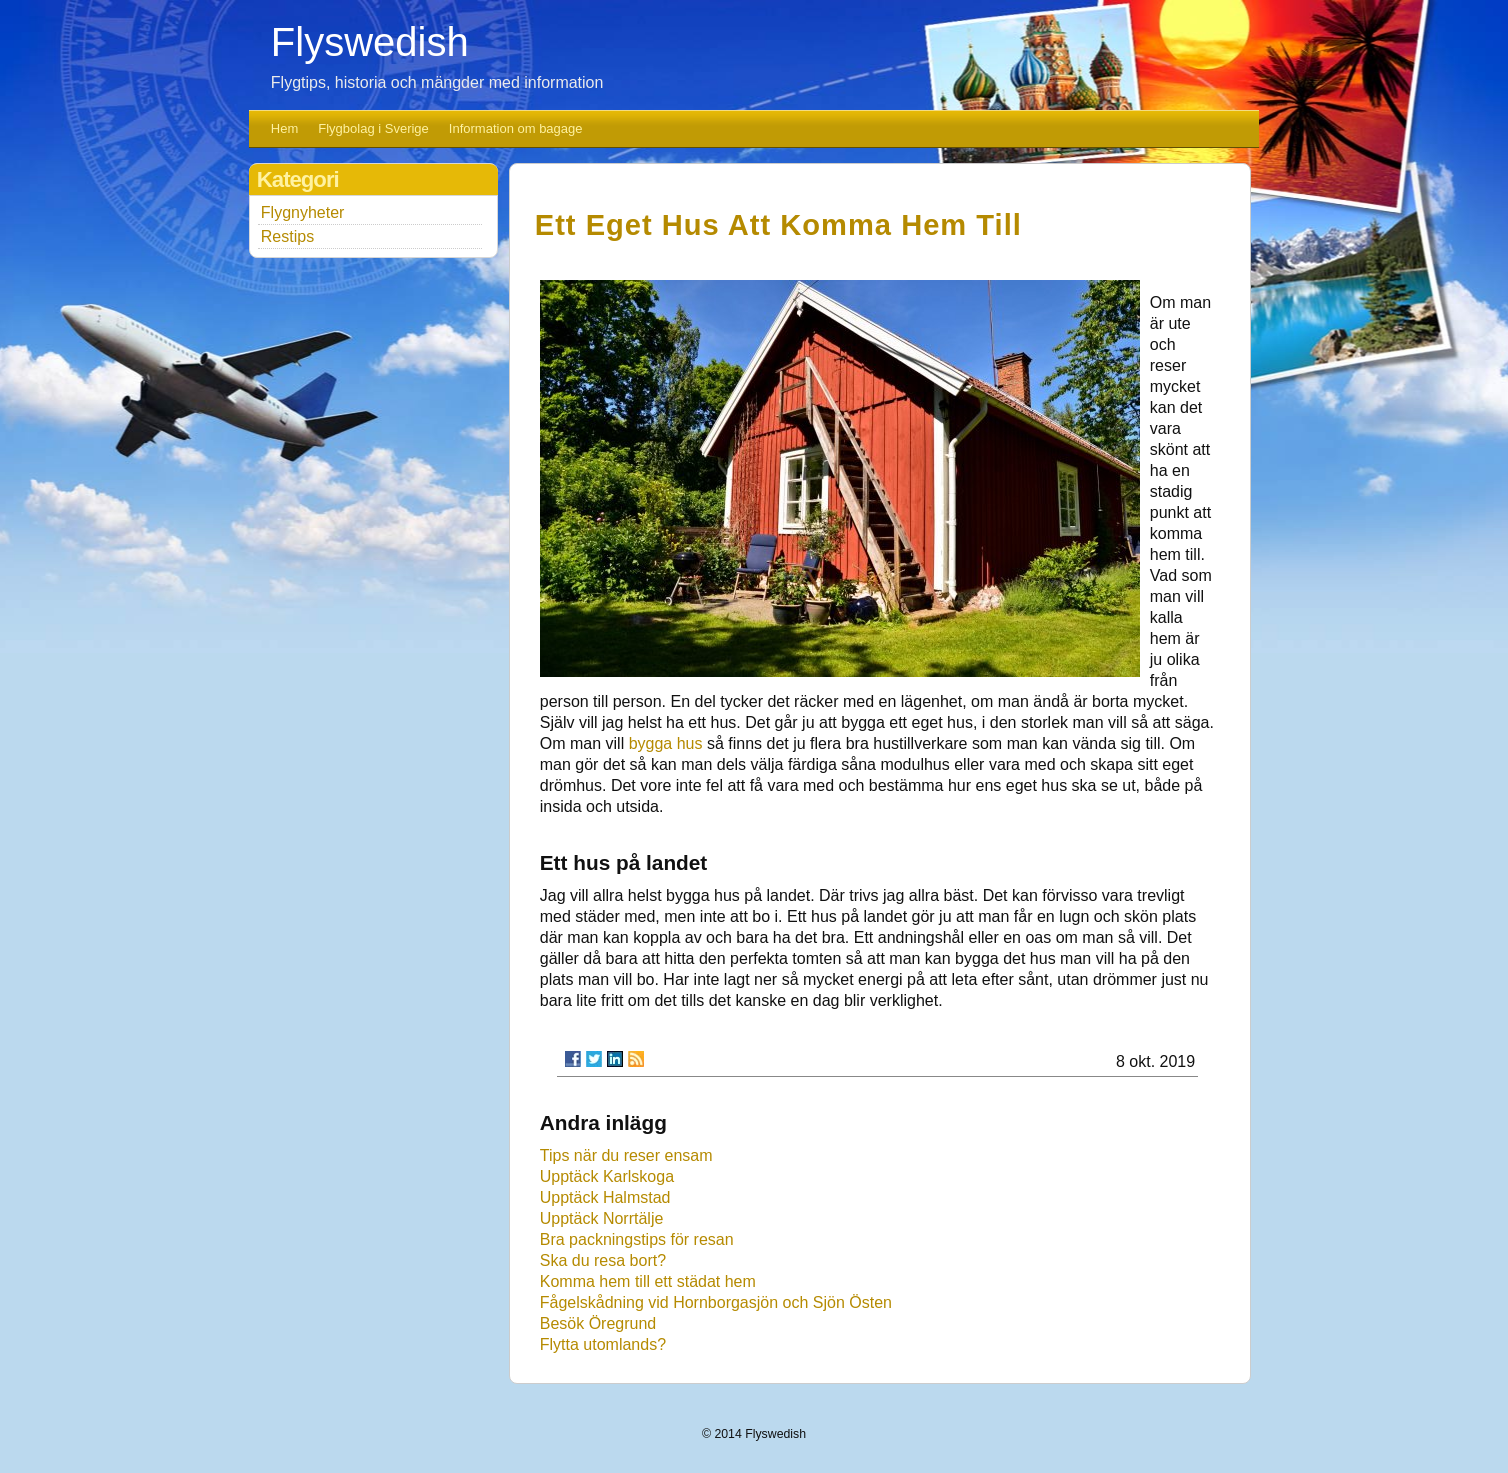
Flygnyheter (303, 212)
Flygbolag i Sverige (373, 128)
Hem (284, 128)
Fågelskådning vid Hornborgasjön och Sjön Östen (716, 1302)
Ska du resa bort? (603, 1260)
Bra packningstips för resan (637, 1239)
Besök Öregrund (598, 1323)
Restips (287, 236)
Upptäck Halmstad (605, 1197)
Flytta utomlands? (603, 1344)
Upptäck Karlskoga (607, 1176)
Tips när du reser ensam (626, 1155)
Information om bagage (516, 128)
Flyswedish (370, 42)
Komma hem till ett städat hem (648, 1281)
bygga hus (666, 743)
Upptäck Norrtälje (602, 1218)
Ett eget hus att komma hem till (778, 225)
